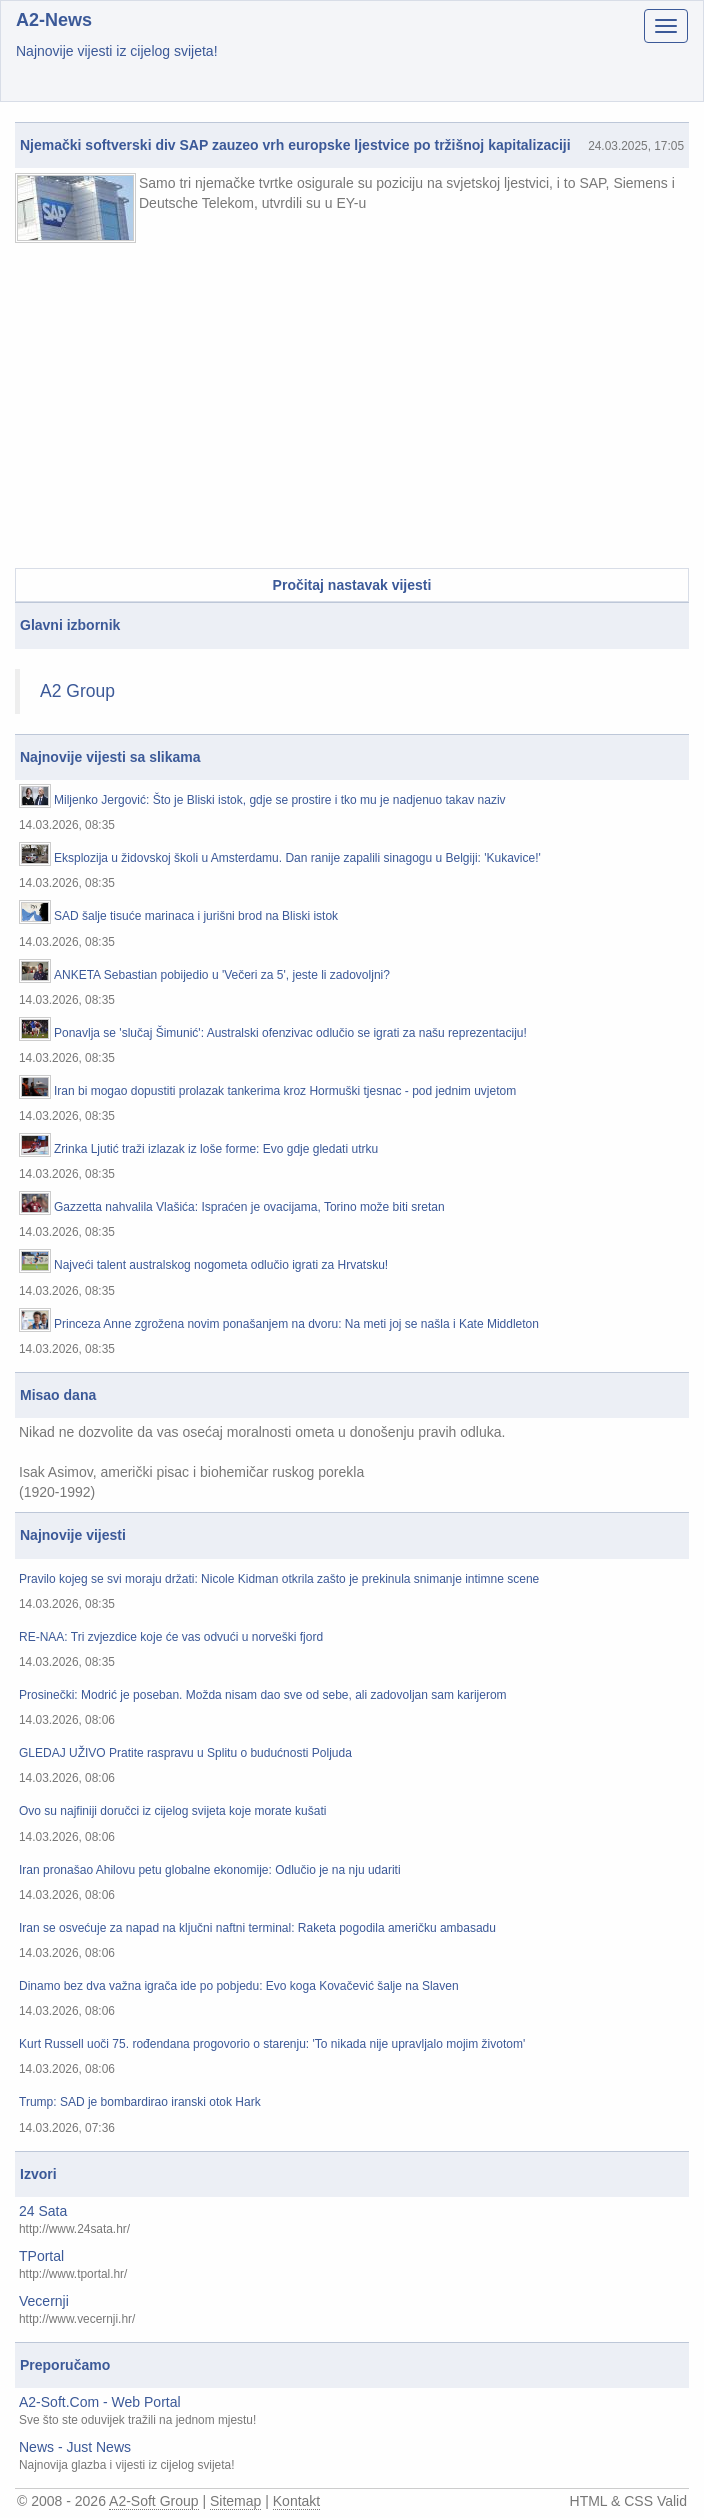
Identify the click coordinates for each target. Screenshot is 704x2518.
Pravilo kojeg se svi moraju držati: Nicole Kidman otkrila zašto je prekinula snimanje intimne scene (279, 1579)
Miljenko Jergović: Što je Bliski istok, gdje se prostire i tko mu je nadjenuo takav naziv (280, 800)
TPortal (41, 2256)
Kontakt (296, 2501)
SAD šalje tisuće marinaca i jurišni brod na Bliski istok (196, 916)
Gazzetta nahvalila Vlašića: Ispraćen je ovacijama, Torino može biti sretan (249, 1207)
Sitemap (235, 2501)
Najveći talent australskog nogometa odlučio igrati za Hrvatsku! (221, 1265)
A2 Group (77, 691)
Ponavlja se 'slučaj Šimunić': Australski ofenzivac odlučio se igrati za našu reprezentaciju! (290, 1033)
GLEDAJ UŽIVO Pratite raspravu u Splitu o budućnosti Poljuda (185, 1753)
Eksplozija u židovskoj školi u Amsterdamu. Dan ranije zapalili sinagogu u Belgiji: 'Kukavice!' (297, 858)
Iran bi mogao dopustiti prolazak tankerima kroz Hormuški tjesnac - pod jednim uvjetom (285, 1091)
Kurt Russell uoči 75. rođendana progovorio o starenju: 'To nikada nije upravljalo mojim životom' (272, 2044)
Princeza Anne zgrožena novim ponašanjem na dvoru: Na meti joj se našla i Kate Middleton (296, 1324)
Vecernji (44, 2301)
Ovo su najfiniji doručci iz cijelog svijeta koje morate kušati (172, 1811)
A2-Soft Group (154, 2501)
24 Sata (43, 2211)
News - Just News (75, 2447)
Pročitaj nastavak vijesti (352, 585)
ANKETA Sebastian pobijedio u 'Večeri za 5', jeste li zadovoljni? (222, 975)
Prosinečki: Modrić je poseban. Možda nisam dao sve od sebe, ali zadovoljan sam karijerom (263, 1695)
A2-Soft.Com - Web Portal (100, 2402)
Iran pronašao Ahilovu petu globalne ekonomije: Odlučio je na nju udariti (210, 1870)
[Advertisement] (352, 408)
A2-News (54, 20)
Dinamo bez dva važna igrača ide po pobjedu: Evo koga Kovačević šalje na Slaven (239, 1986)
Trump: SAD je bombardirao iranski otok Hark (140, 2102)
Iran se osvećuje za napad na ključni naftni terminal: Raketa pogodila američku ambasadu (257, 1928)
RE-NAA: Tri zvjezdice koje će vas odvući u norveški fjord (171, 1637)
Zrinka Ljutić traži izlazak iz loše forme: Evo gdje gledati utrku (216, 1149)
